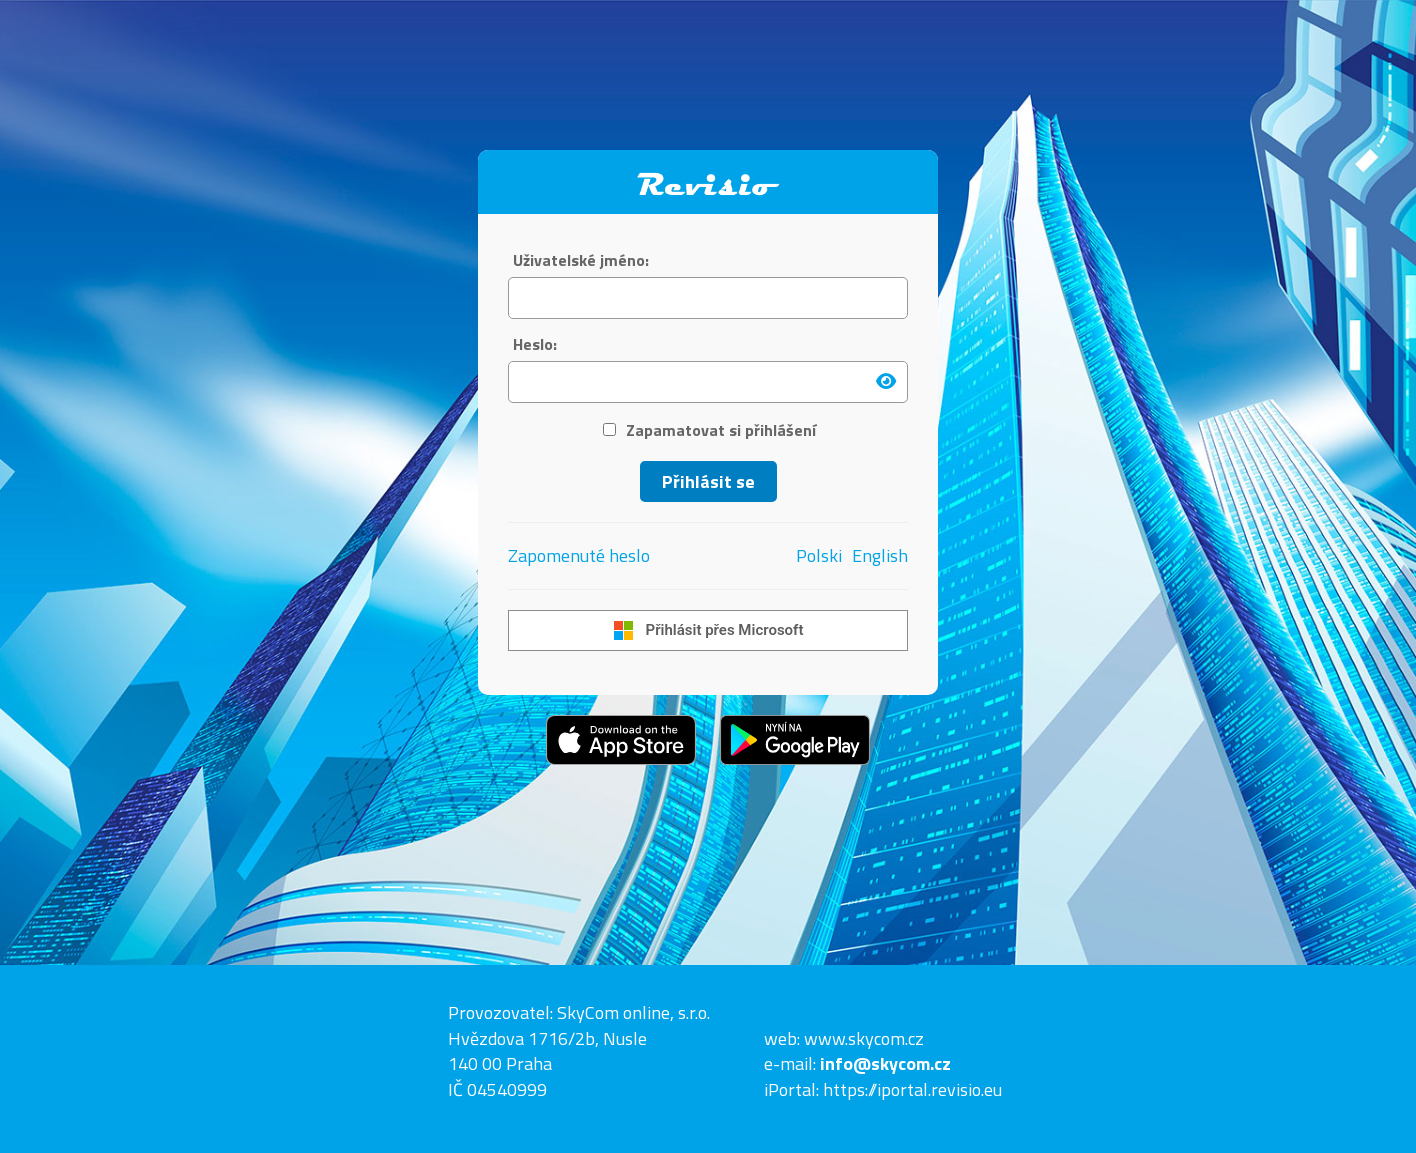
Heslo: (535, 344)
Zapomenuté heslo (579, 555)
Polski (819, 556)
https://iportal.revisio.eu (912, 1089)
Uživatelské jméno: (581, 260)
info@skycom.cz (885, 1063)
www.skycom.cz (864, 1038)
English (880, 556)
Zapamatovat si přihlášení (709, 430)
